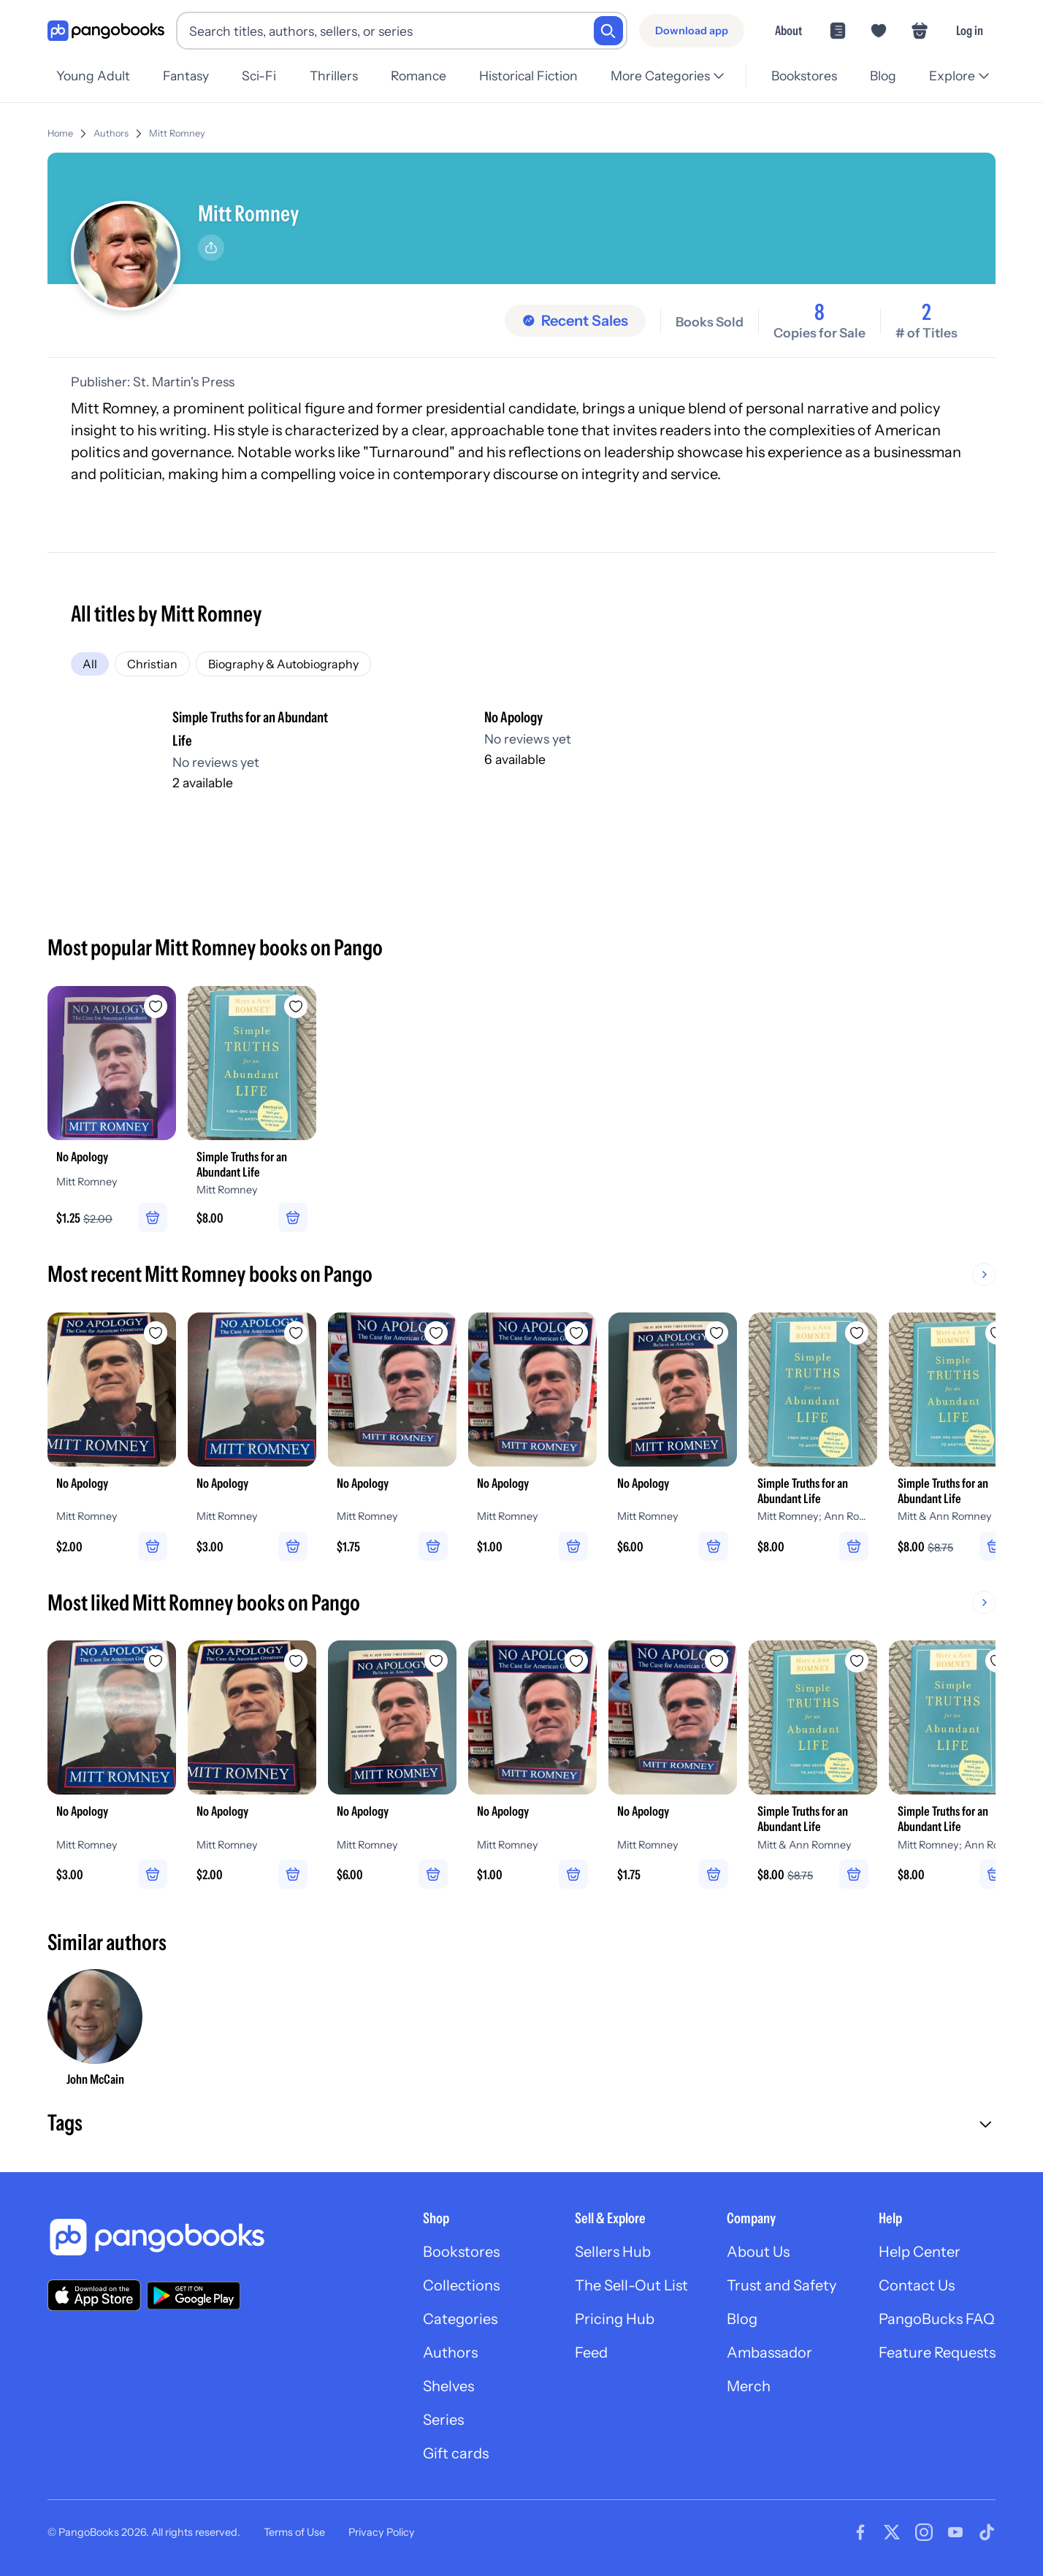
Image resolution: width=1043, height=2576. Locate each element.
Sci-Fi (259, 75)
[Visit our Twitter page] (892, 2532)
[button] (521, 2124)
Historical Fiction (528, 75)
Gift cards (456, 2453)
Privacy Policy (381, 2532)
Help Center (919, 2251)
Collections (461, 2285)
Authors (111, 133)
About (788, 30)
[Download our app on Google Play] (193, 2295)
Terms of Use (294, 2532)
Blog (883, 75)
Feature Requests (937, 2352)
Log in (969, 30)
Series (443, 2419)
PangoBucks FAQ (937, 2319)
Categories (460, 2319)
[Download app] (691, 30)
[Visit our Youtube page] (955, 2532)
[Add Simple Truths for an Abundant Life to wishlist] (295, 1006)
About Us (758, 2251)
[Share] (211, 247)
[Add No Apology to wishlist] (155, 1006)
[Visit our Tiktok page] (987, 2532)
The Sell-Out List (631, 2285)
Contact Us (917, 2285)
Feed (591, 2352)
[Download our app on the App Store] (94, 2295)
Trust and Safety (781, 2285)
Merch (749, 2386)
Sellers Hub (613, 2251)
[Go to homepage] (105, 31)
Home (60, 133)
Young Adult (93, 75)
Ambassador (769, 2352)
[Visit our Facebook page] (860, 2532)
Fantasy (186, 75)
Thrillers (334, 75)
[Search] (608, 30)
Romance (418, 75)
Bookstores (804, 75)
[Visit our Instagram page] (924, 2532)
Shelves (448, 2386)
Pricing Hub (614, 2319)
